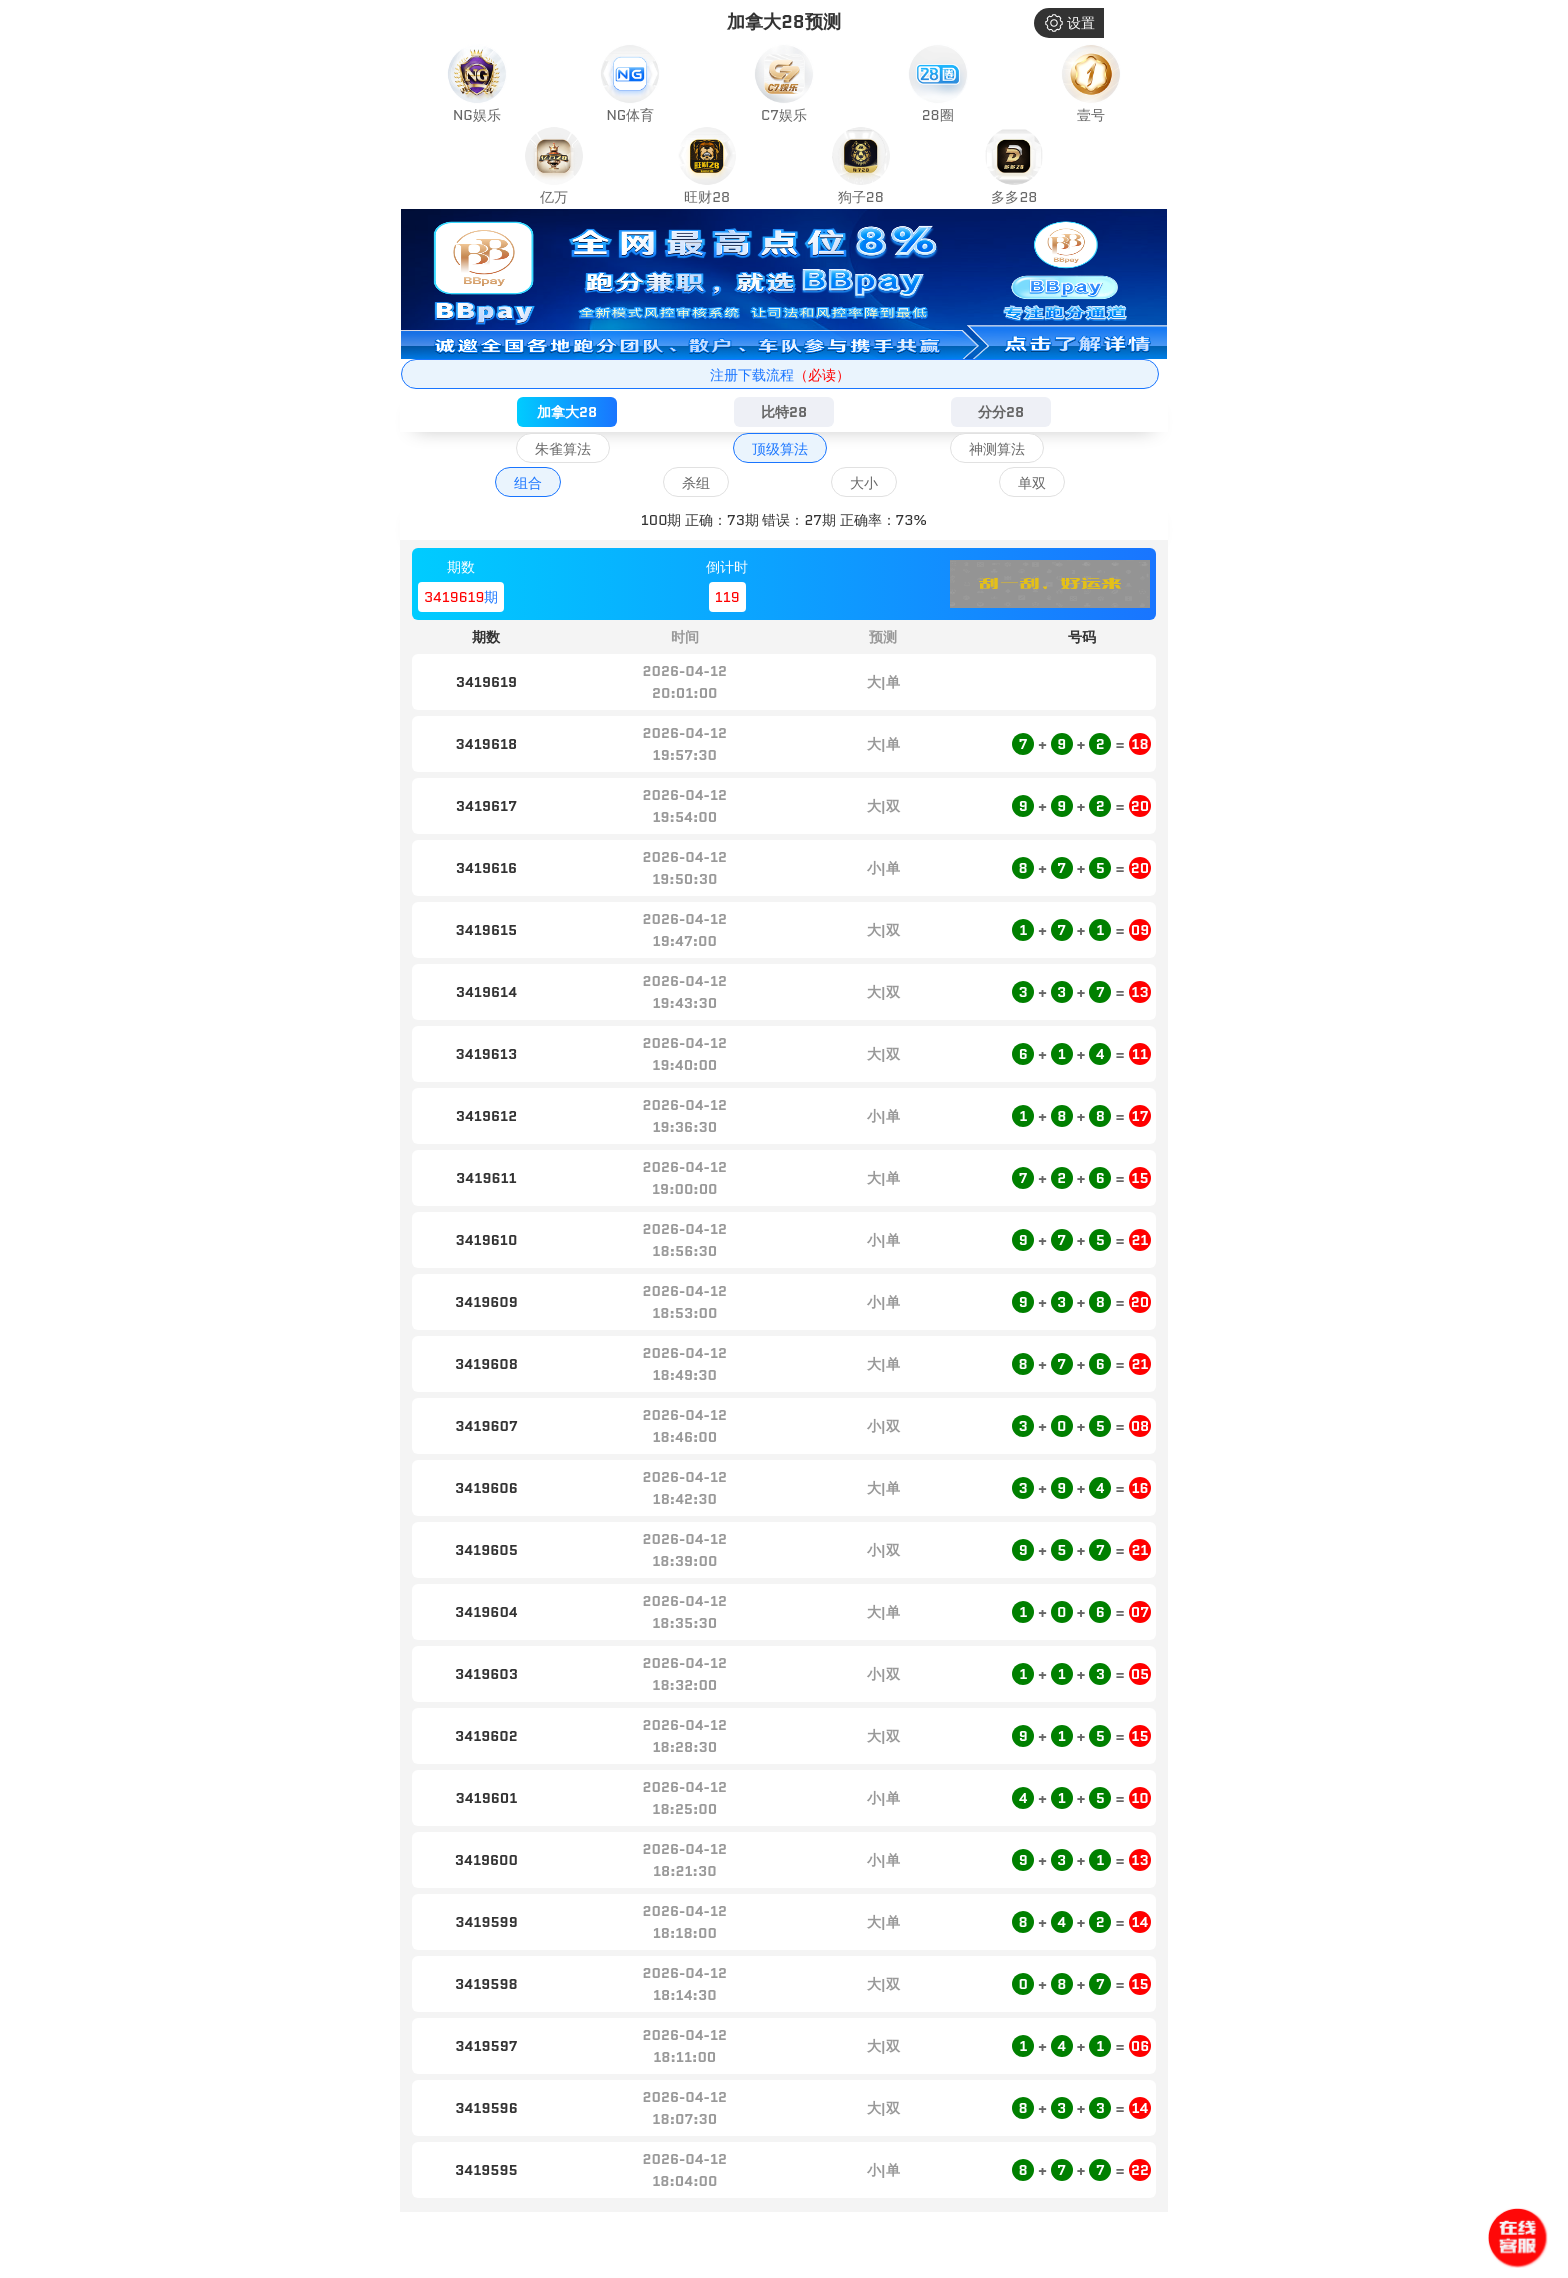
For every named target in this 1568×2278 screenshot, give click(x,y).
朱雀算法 (563, 449)
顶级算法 (780, 449)
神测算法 (997, 449)
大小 (864, 483)
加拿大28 (567, 412)
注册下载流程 (780, 375)
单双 (1032, 483)
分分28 (1001, 412)
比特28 (784, 412)
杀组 (696, 483)
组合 (528, 483)
